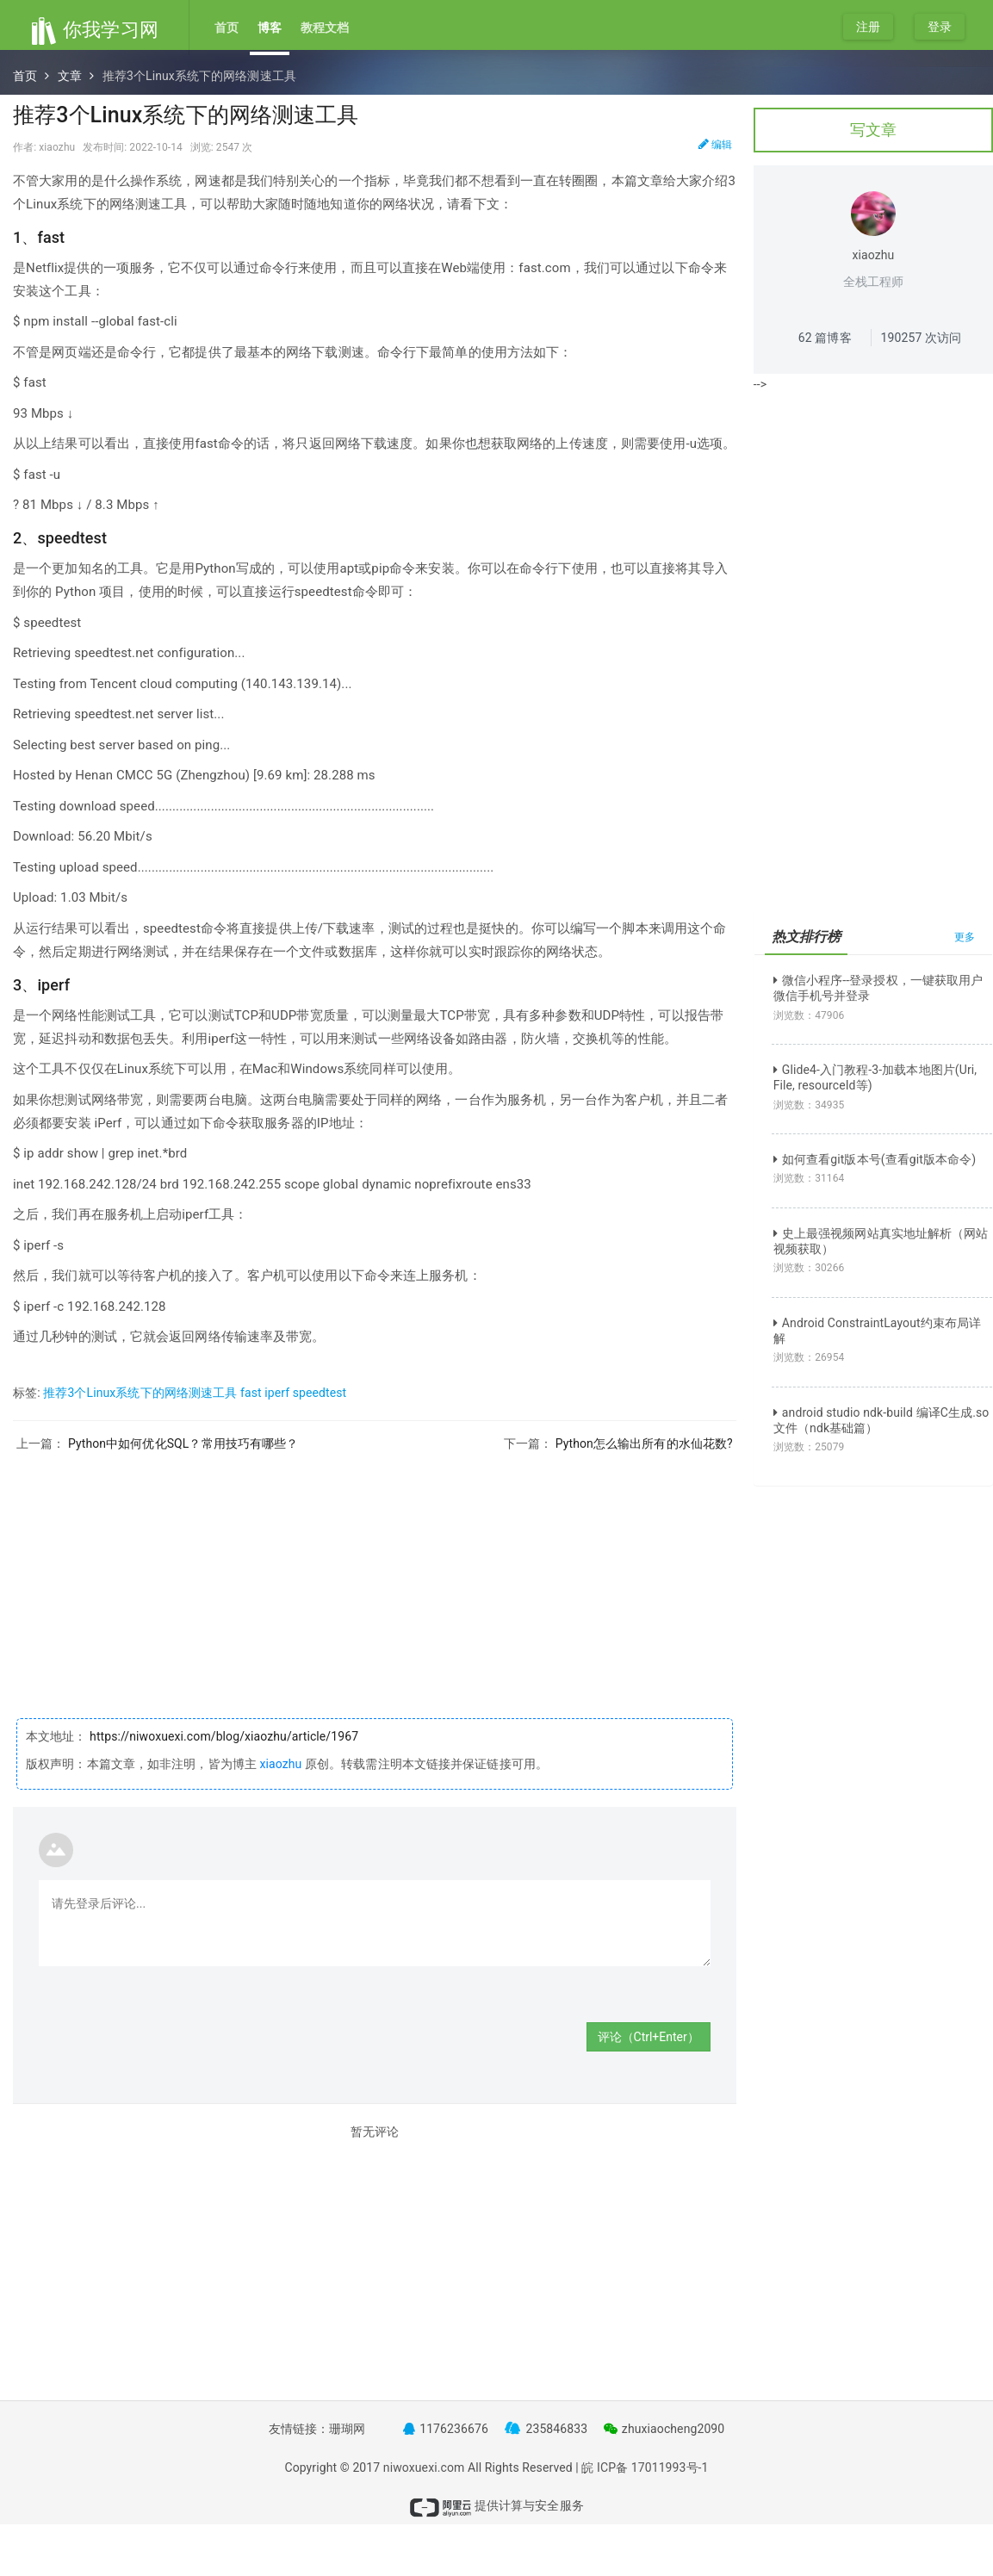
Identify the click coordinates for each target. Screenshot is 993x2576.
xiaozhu (280, 1764)
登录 (940, 27)
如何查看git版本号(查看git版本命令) (875, 1159)
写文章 (873, 130)
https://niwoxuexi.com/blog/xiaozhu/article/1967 (223, 1736)
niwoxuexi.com (424, 2467)
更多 (964, 937)
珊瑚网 (347, 2429)
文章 (70, 76)
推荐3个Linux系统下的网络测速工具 (140, 1393)
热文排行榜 (806, 936)
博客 (270, 27)
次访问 (921, 338)
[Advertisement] (374, 1571)
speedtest (320, 1393)
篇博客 (825, 338)
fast (251, 1393)
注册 (868, 27)
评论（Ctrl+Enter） (648, 2037)
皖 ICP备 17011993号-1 (644, 2467)
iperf (276, 1393)
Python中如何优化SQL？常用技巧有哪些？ (183, 1443)
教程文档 (325, 27)
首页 (226, 27)
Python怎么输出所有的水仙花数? (644, 1443)
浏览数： (809, 1015)
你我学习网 (94, 29)
